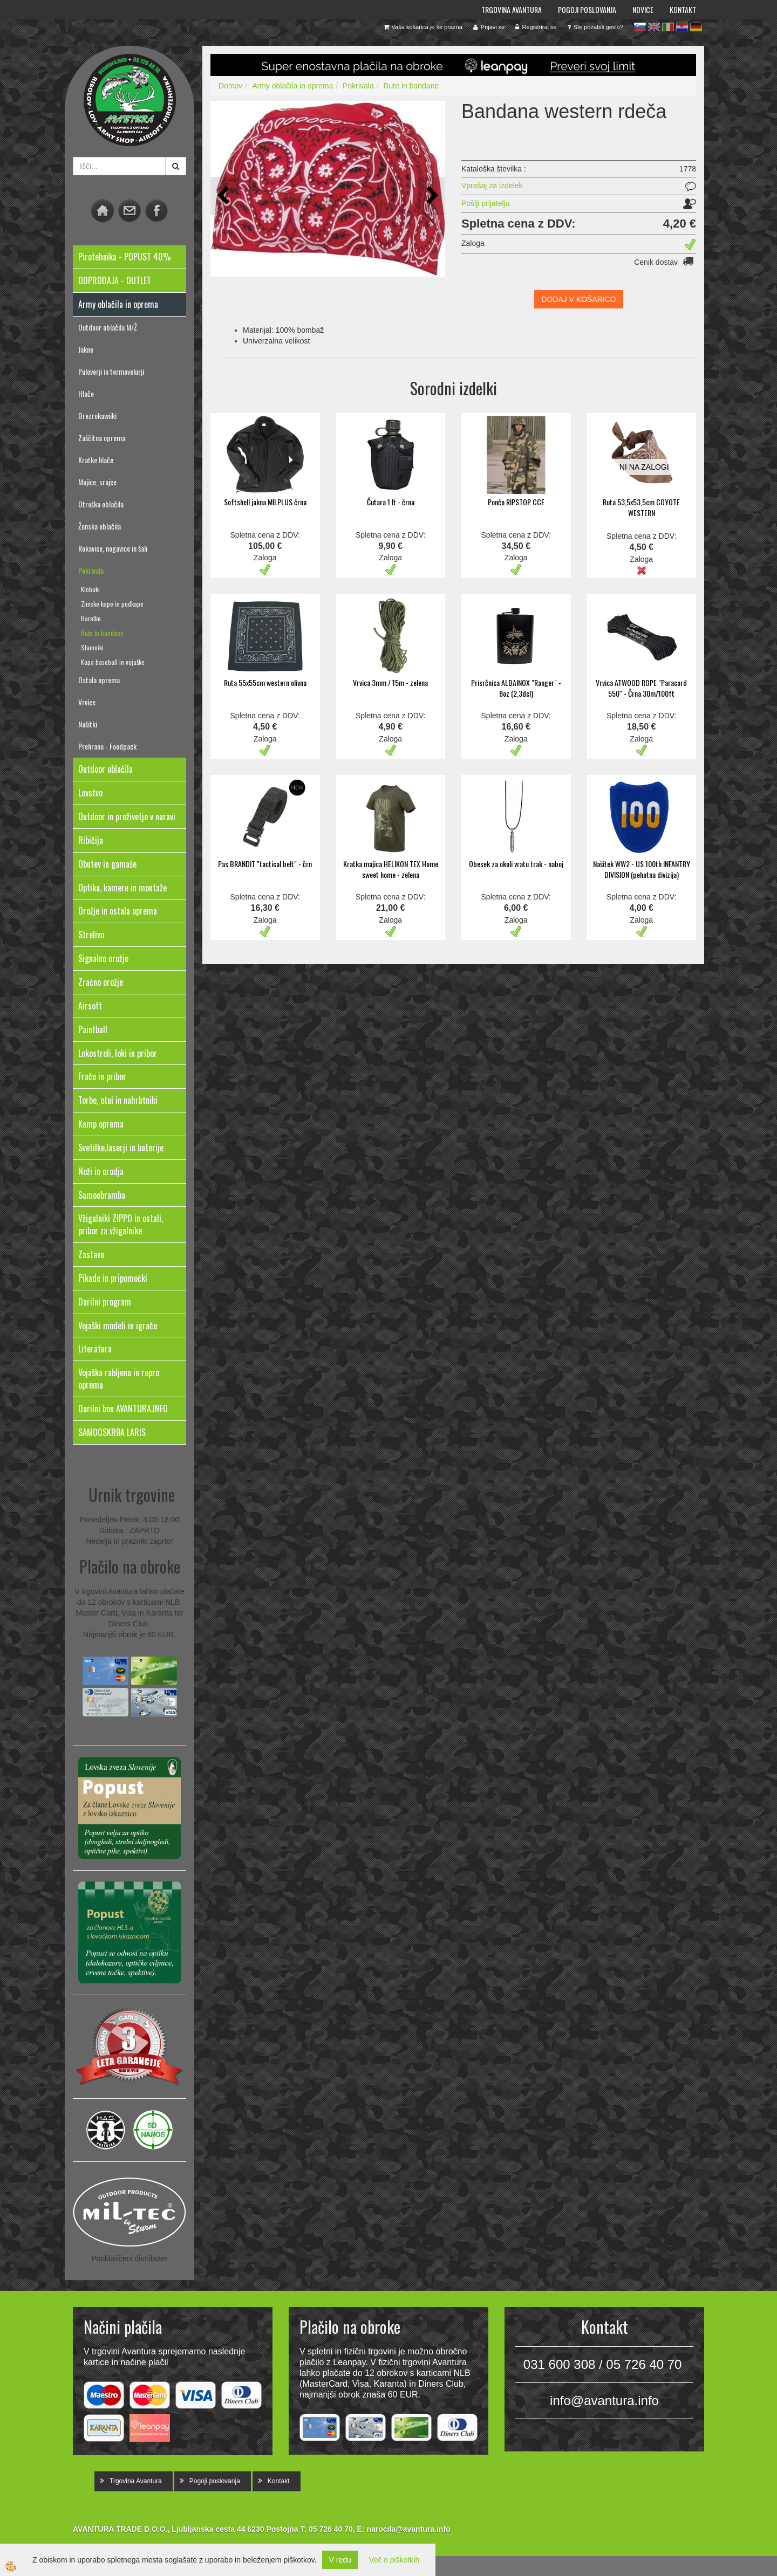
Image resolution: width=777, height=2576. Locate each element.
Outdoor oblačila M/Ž (107, 327)
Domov (230, 85)
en (654, 27)
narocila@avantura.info (408, 2529)
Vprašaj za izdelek (492, 185)
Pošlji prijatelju (485, 203)
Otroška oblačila (101, 504)
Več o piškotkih (394, 2560)
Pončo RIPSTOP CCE (516, 501)
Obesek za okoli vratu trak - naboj (516, 863)
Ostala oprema (99, 679)
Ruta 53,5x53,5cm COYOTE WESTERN (641, 507)
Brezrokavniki (97, 415)
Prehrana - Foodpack (107, 746)
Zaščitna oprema (101, 437)
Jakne (85, 349)
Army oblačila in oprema (292, 85)
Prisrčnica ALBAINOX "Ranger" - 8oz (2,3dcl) (516, 688)
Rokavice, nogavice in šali (112, 548)
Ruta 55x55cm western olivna (265, 682)
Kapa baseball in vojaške (113, 662)
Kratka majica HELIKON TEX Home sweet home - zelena (390, 869)
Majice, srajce (97, 481)
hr (682, 27)
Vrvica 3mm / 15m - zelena (390, 682)
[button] (431, 196)
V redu (340, 2560)
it (668, 27)
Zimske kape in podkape (112, 603)
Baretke (91, 618)
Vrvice (87, 701)
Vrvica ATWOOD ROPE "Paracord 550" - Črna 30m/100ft (641, 688)
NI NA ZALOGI (644, 467)
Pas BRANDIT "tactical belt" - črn (265, 863)
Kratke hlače (95, 459)
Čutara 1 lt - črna (390, 501)
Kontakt (683, 9)
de (696, 27)
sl (640, 27)
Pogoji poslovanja (587, 9)
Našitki (87, 724)
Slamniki (92, 647)
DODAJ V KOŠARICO (578, 299)
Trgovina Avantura (511, 9)
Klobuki (90, 589)
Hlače (86, 393)
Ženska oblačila (99, 526)
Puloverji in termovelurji (111, 371)
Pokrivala (91, 570)
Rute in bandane (102, 632)
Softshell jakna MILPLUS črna (265, 501)
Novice (642, 9)
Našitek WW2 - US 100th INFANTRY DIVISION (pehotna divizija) (641, 869)
